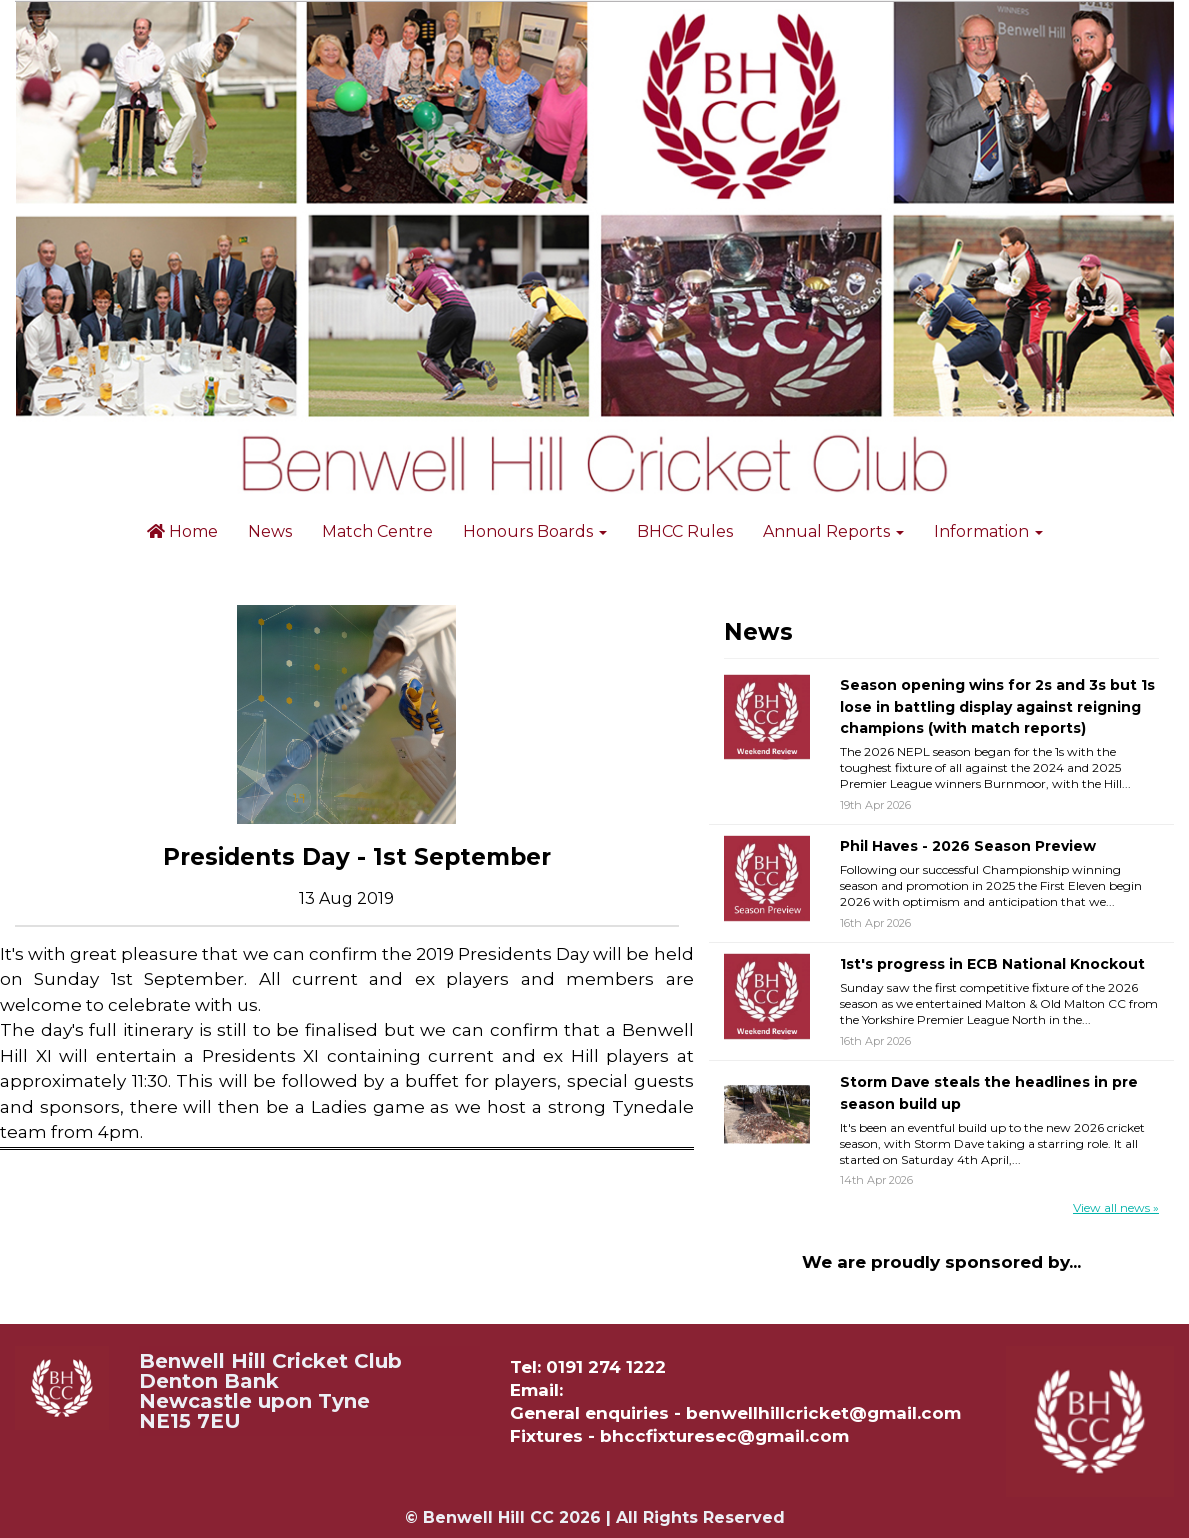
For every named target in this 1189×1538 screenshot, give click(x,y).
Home (182, 531)
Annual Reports (833, 531)
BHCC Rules (685, 531)
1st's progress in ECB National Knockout (992, 964)
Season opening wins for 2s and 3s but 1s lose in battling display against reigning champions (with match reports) (997, 706)
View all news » (1116, 1207)
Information (988, 531)
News (270, 531)
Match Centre (377, 531)
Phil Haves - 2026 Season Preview (968, 846)
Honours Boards (535, 531)
